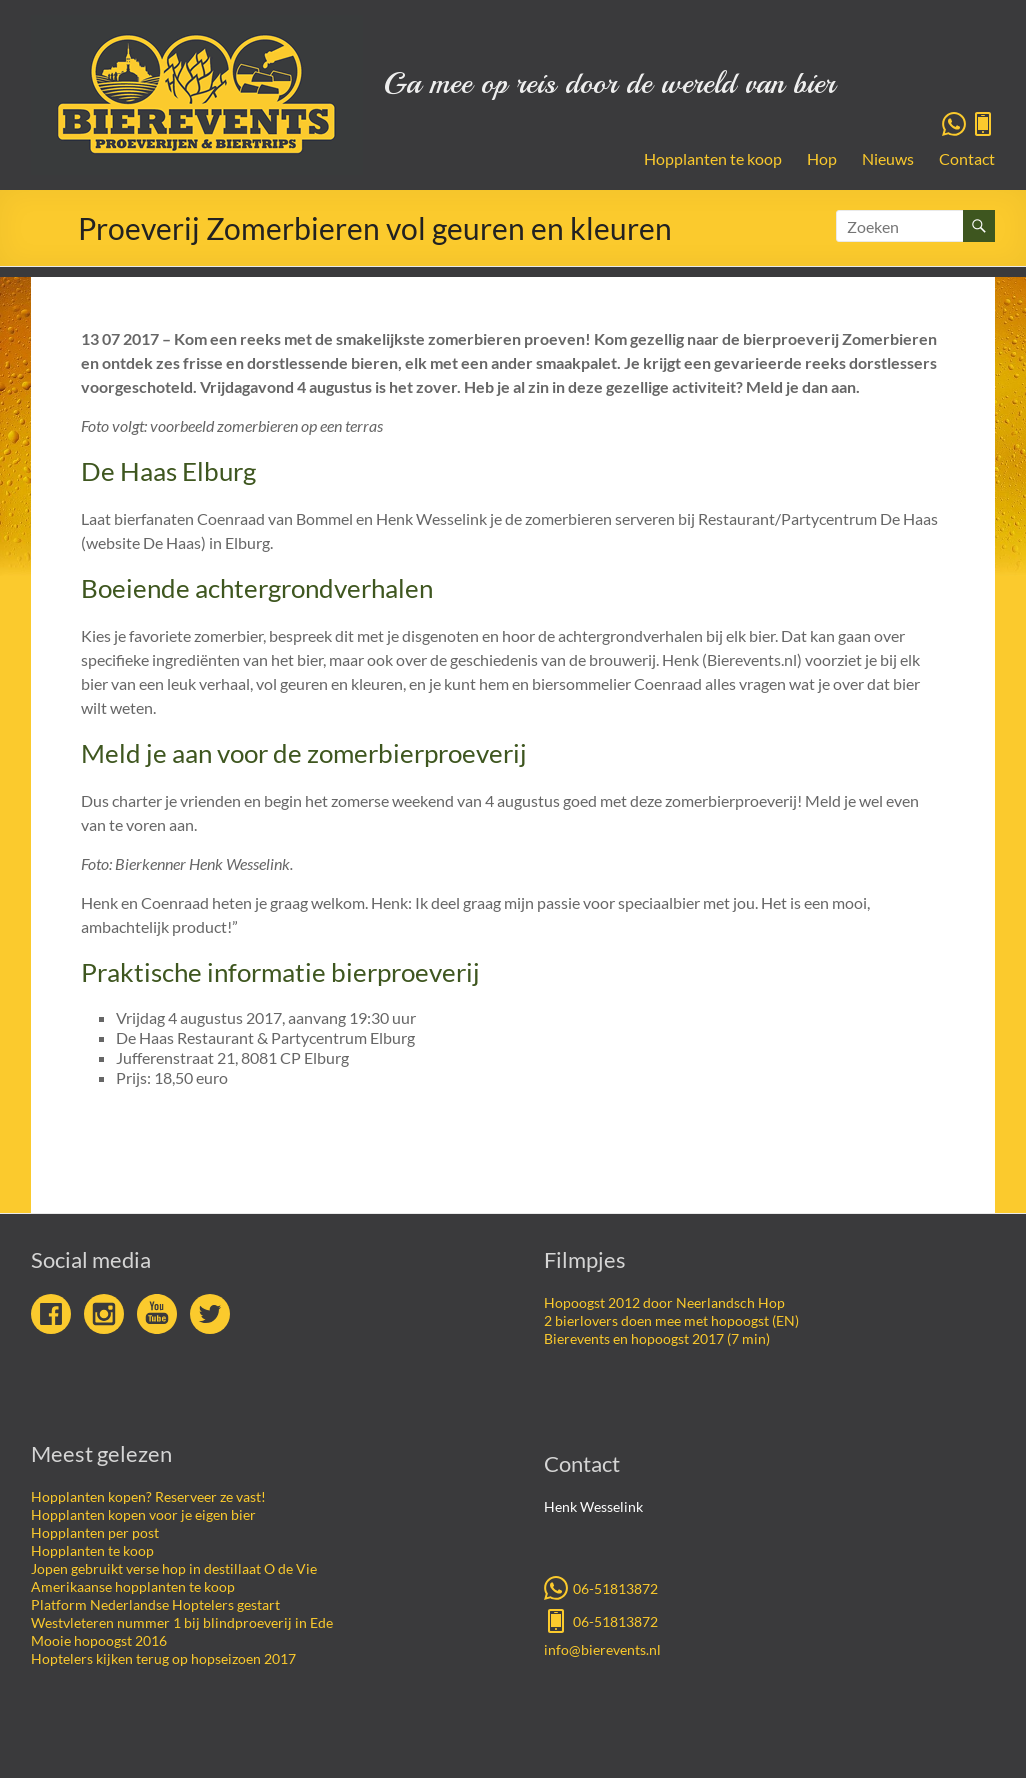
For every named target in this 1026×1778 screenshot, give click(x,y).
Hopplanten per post (95, 1532)
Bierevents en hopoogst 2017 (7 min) (657, 1338)
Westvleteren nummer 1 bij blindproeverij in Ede (182, 1622)
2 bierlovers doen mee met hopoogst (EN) (671, 1320)
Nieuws (888, 158)
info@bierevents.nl (602, 1649)
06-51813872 (601, 1587)
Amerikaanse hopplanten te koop (133, 1586)
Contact (967, 158)
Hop (822, 158)
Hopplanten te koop (713, 158)
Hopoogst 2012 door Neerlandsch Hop (664, 1302)
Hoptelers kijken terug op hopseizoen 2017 (163, 1658)
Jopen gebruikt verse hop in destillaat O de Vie (174, 1568)
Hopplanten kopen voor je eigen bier (143, 1514)
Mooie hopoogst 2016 (99, 1640)
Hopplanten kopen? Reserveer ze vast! (148, 1496)
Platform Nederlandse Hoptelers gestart (155, 1604)
